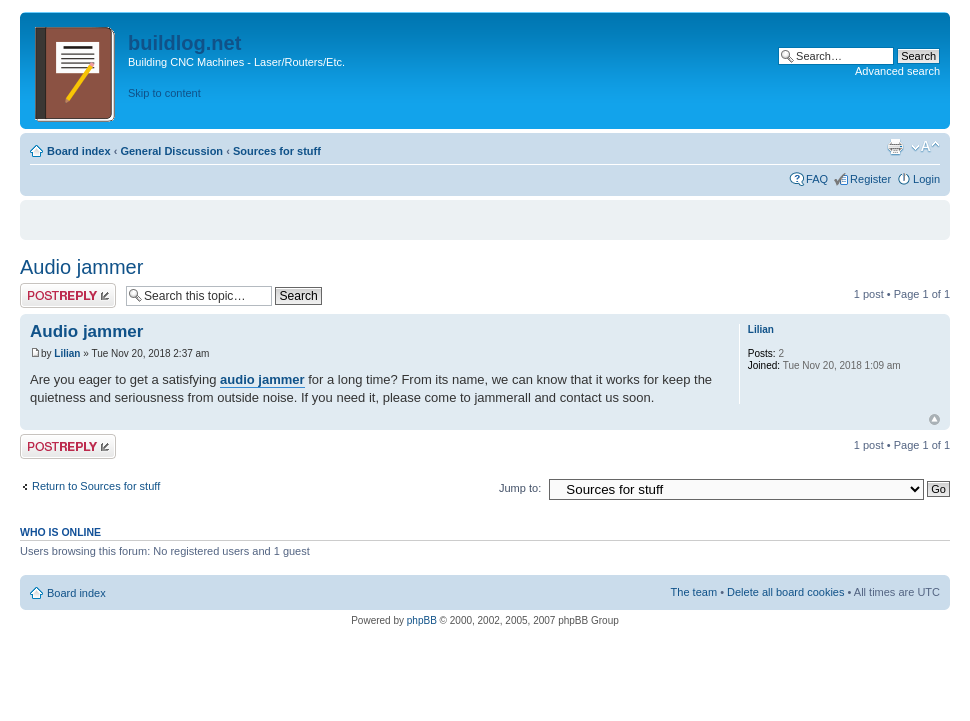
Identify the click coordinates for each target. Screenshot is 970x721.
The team (694, 592)
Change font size (925, 147)
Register (870, 179)
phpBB (422, 620)
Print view (895, 147)
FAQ (817, 179)
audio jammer (262, 379)
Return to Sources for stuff (96, 486)
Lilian (67, 353)
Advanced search (897, 71)
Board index (79, 151)
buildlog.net (184, 43)
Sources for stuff (277, 151)
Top (934, 419)
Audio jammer (81, 267)
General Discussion (171, 151)
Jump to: (520, 488)
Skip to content (164, 93)
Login (926, 179)
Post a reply (68, 295)
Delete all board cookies (785, 592)
